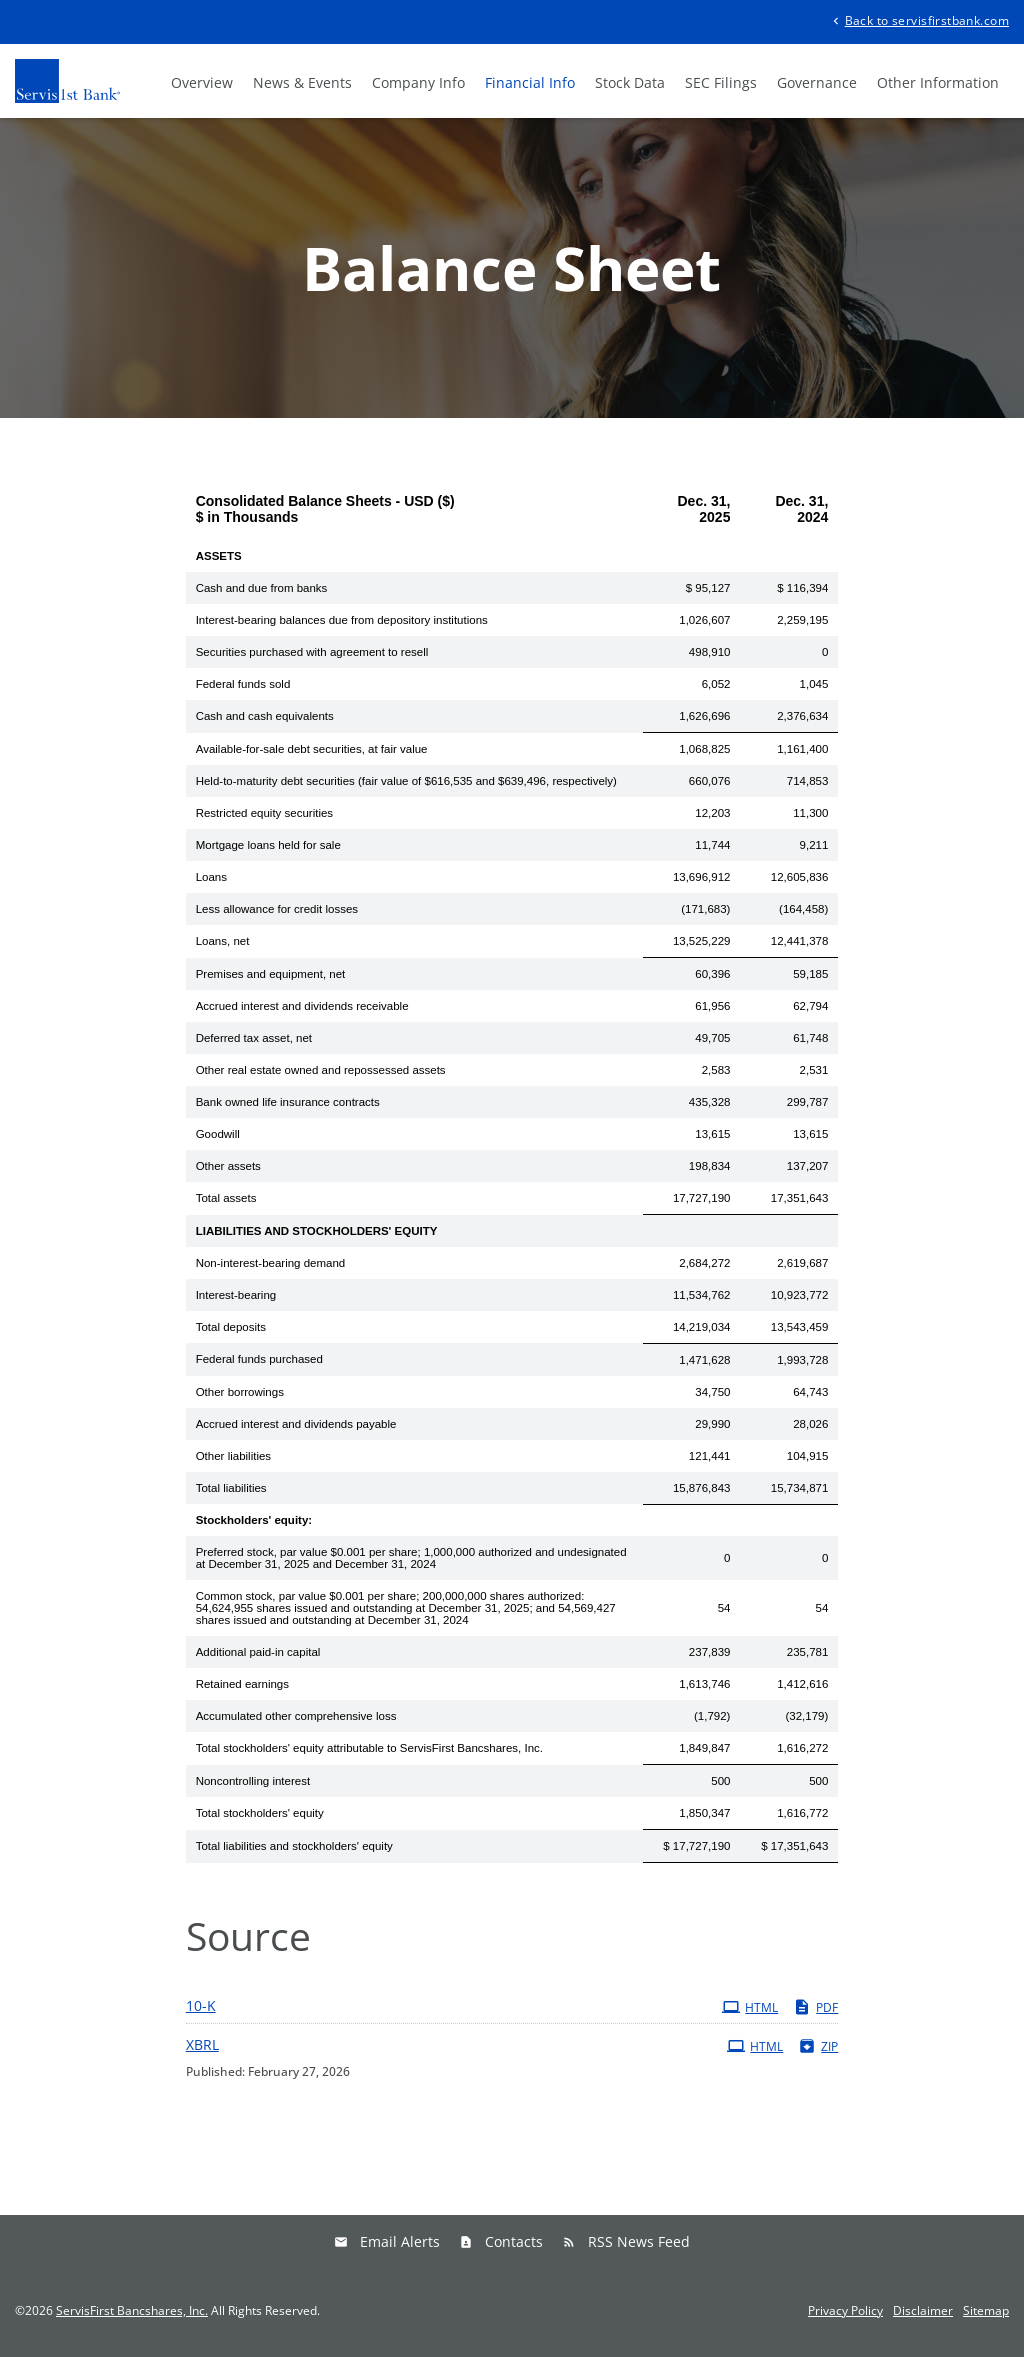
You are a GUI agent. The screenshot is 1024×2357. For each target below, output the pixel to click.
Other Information (938, 82)
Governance (817, 82)
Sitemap (986, 2311)
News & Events (302, 82)
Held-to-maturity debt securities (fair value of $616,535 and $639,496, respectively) (406, 781)
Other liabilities (233, 1456)
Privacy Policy (845, 2311)
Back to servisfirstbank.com (919, 19)
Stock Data (630, 82)
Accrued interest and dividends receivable (302, 1006)
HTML (750, 2007)
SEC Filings (721, 82)
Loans (211, 877)
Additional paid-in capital (258, 1652)
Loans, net (223, 941)
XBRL (202, 2044)
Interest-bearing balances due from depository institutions (342, 620)
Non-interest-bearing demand (271, 1263)
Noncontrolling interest (253, 1781)
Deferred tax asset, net (254, 1038)
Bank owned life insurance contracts (288, 1102)
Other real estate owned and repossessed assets (321, 1070)
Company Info (418, 82)
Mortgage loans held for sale (268, 845)
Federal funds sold (243, 684)
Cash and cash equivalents (265, 716)
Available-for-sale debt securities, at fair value (312, 749)
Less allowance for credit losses (277, 909)
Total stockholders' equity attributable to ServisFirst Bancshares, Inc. (369, 1748)
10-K (201, 2005)
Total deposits (231, 1327)
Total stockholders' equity (260, 1813)
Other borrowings (240, 1392)
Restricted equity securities (264, 813)
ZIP (818, 2046)
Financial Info (530, 82)
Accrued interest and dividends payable (296, 1424)
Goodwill (218, 1134)
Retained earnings (242, 1684)
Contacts (514, 2241)
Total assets (226, 1198)
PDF (815, 2007)
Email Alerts (400, 2241)
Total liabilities (231, 1488)
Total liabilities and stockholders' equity (294, 1846)
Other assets (228, 1166)
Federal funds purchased (259, 1359)
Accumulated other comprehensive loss (296, 1716)
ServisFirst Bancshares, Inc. (132, 2310)
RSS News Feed (639, 2241)
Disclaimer (923, 2311)
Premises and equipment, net (271, 974)
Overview (202, 82)
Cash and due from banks (262, 588)
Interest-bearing (236, 1295)
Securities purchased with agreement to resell (312, 652)
